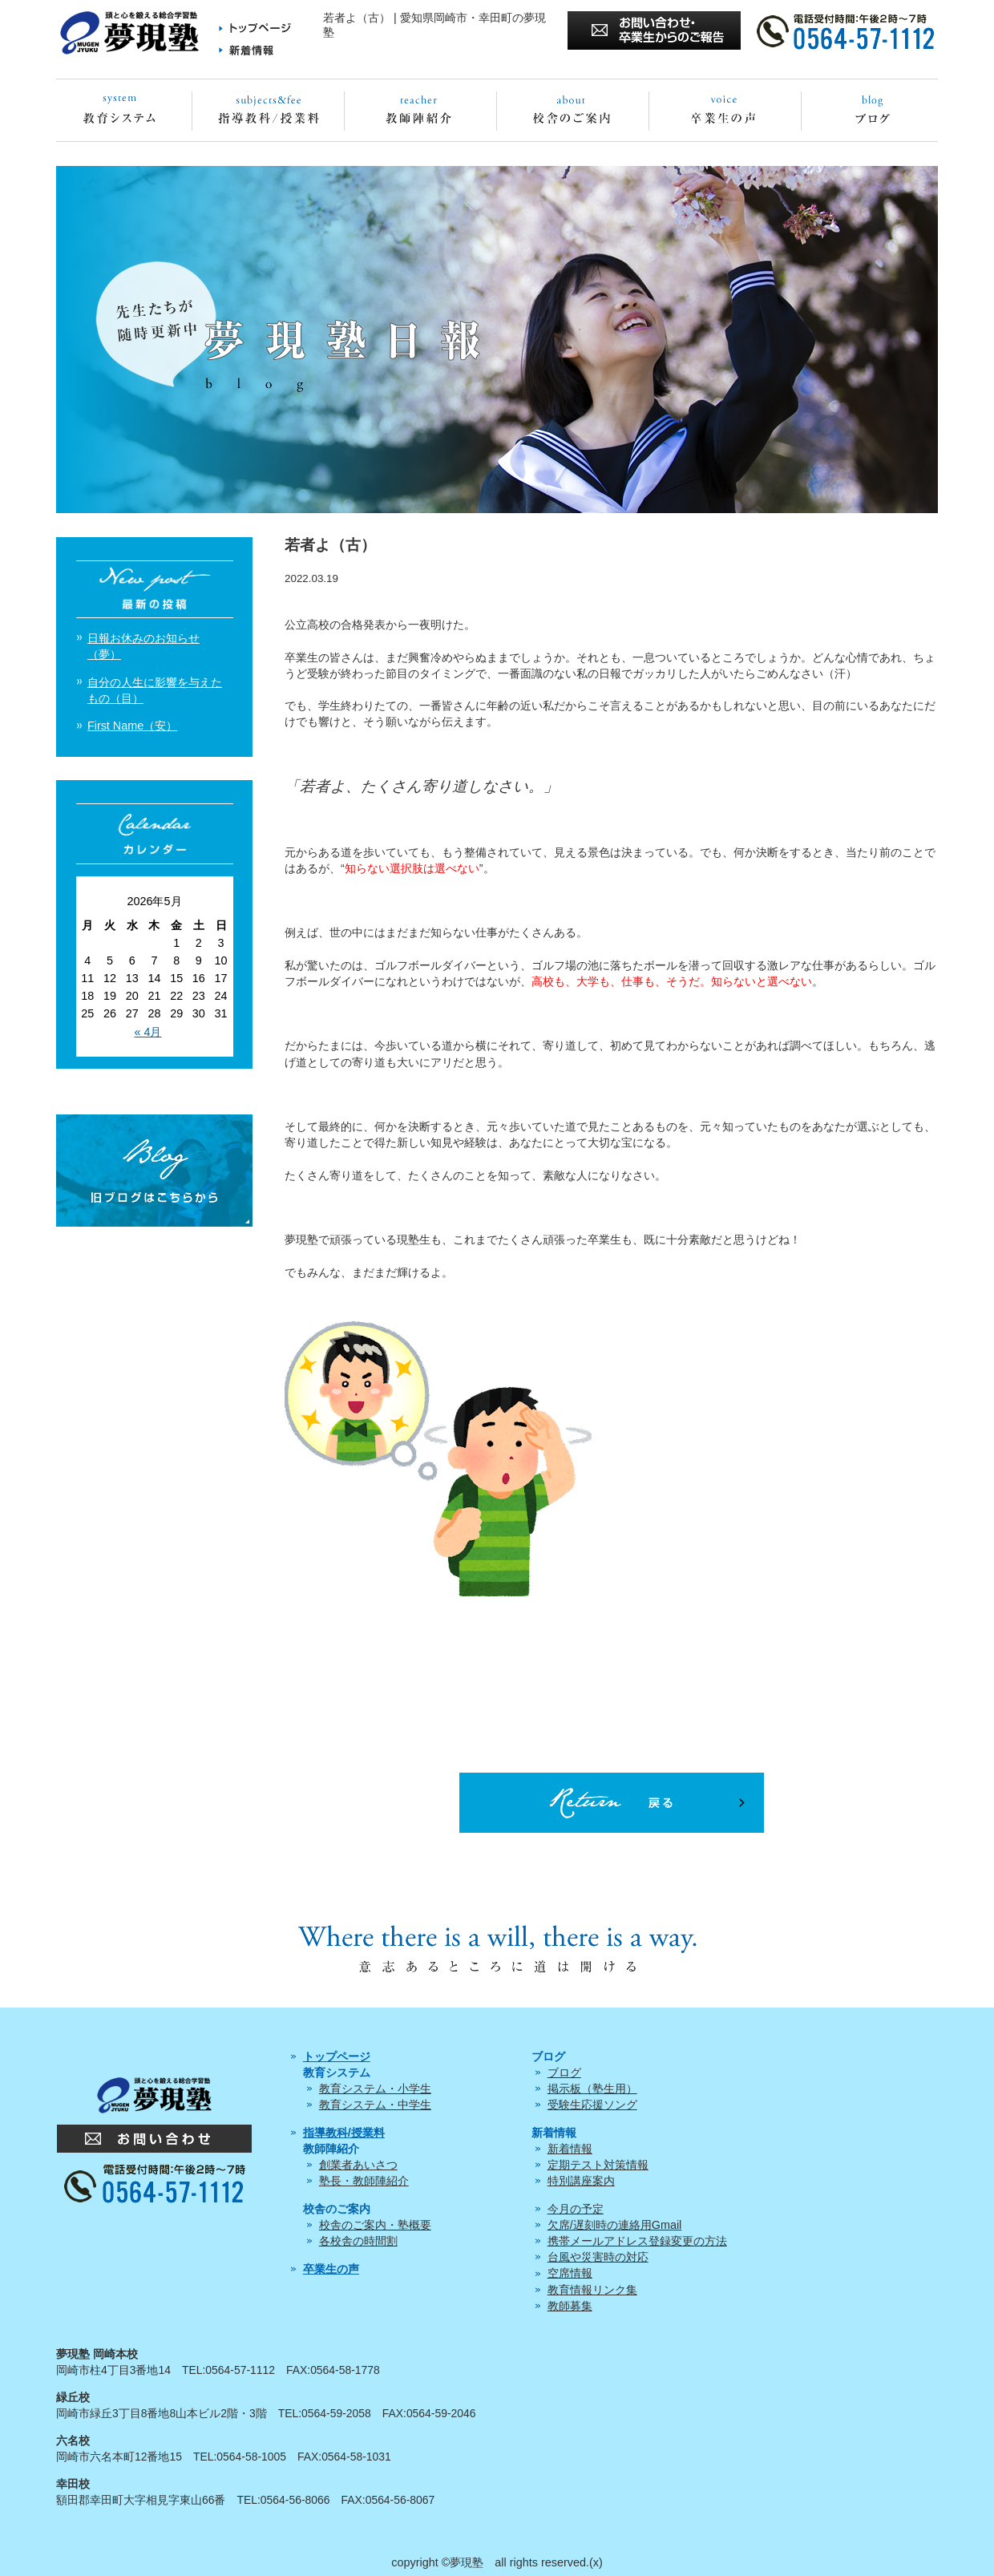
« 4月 (147, 1031)
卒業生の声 (331, 2269)
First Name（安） (132, 725)
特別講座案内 (581, 2180)
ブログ (564, 2072)
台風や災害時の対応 (598, 2256)
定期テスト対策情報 (598, 2164)
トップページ (336, 2056)
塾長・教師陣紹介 (364, 2180)
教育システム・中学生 (375, 2104)
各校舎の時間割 (358, 2240)
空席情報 (570, 2273)
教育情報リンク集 (592, 2289)
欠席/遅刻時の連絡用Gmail (615, 2224)
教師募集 (570, 2305)
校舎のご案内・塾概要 (375, 2224)
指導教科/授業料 (344, 2132)
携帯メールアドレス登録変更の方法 (637, 2240)
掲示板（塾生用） (592, 2088)
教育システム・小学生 (375, 2088)
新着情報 (570, 2148)
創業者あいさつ (358, 2164)
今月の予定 (576, 2208)
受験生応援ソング (592, 2104)
